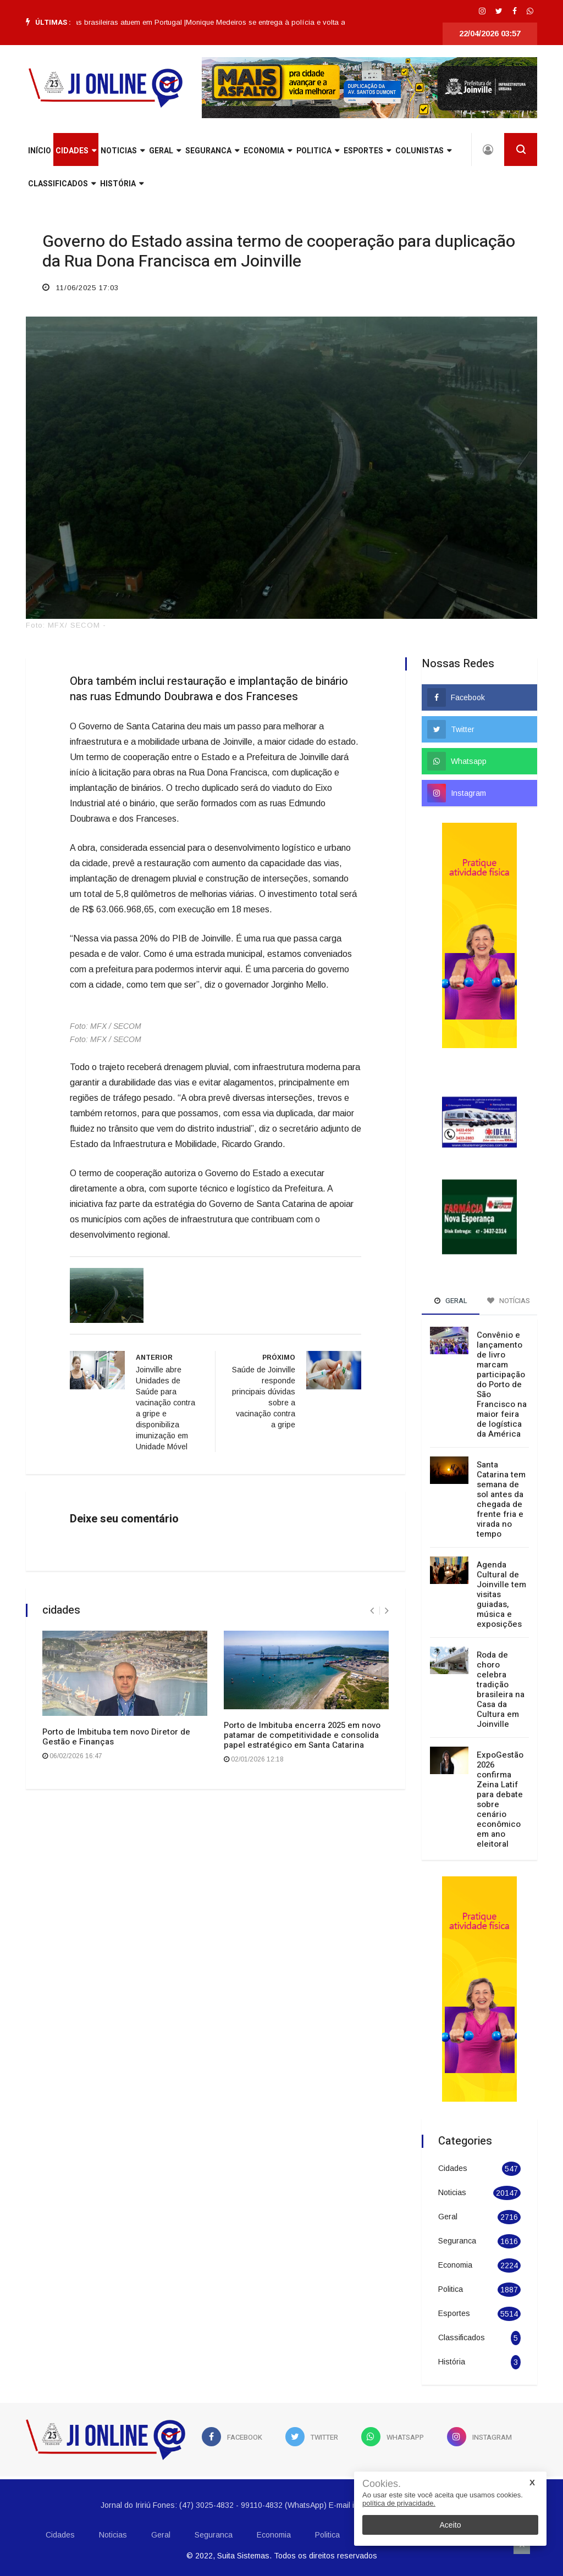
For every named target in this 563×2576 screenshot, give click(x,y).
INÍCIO (39, 151)
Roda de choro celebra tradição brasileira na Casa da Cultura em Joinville (501, 1689)
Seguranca (212, 151)
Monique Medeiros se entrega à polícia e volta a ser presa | (295, 22)
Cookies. (381, 2484)
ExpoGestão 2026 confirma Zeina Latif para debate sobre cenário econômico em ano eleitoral (500, 1799)
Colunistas (423, 151)
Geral (165, 151)
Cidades (76, 151)
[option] (99, 22)
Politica (317, 151)
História (121, 184)
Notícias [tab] (508, 1300)
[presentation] (372, 1610)
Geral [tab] (450, 1300)
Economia (268, 151)
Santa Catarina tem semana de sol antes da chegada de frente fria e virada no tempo (501, 1499)
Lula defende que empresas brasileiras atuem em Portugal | (99, 22)
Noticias (123, 151)
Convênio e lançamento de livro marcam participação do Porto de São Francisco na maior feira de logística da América (502, 1384)
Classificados (62, 184)
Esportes (367, 151)
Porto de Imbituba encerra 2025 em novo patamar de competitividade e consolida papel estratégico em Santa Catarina (302, 1735)
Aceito (450, 2524)
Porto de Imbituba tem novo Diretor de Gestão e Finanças (116, 1737)
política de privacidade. (398, 2503)
